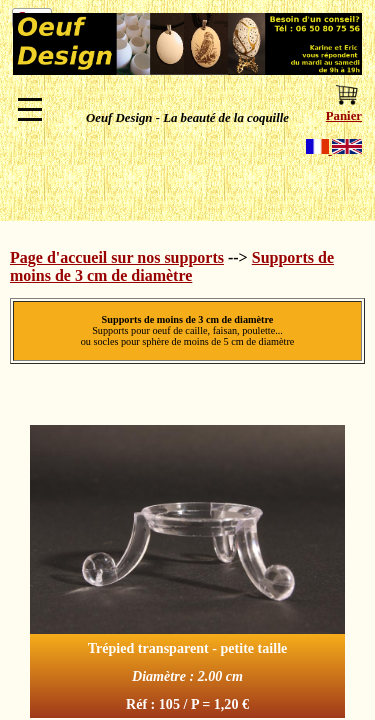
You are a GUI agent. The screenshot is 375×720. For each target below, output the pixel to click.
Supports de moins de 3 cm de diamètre (172, 266)
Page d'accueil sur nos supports (117, 257)
